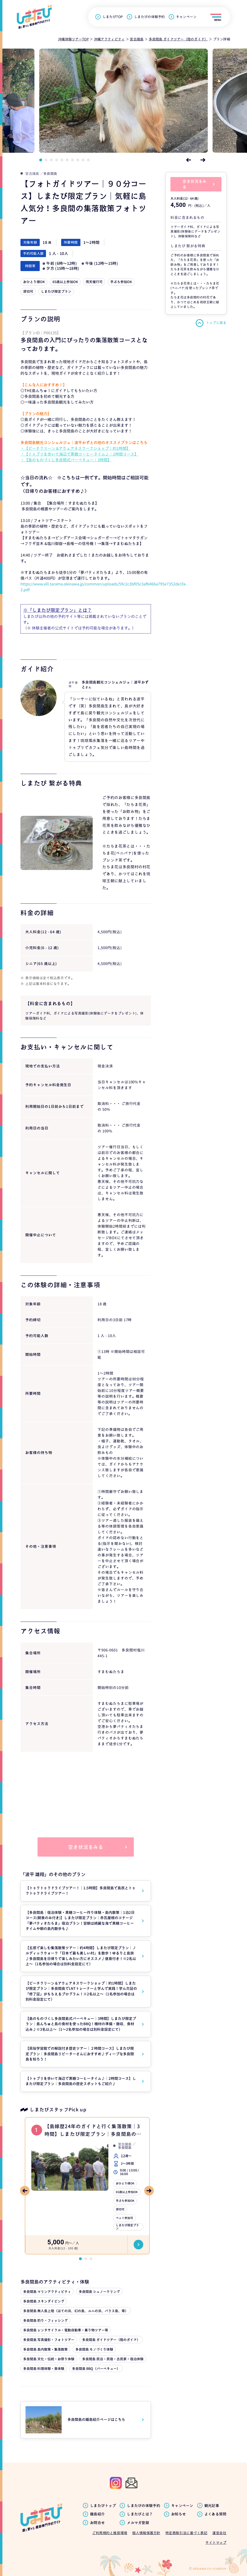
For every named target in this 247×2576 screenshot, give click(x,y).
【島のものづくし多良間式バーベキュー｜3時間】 (67, 460)
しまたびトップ (103, 2505)
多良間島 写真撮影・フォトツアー (48, 2339)
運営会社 (219, 2533)
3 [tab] (51, 160)
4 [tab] (56, 160)
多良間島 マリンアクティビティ (47, 2291)
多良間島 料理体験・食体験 (43, 2368)
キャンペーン (186, 17)
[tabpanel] (123, 101)
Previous (188, 160)
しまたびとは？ (140, 2514)
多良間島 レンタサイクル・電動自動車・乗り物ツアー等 (65, 2330)
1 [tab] (40, 160)
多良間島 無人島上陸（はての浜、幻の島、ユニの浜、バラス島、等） (75, 2311)
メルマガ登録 (138, 2522)
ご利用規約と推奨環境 (109, 2533)
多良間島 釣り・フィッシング (45, 2320)
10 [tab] (88, 160)
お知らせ (178, 2514)
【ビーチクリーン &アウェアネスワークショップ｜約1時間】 (77, 448)
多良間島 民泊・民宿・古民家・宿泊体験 (112, 2359)
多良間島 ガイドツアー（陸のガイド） (111, 2339)
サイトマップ (215, 2542)
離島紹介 (97, 2514)
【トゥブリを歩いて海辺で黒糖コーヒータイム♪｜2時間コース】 (81, 454)
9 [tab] (83, 160)
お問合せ (97, 2522)
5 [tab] (61, 160)
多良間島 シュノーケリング (99, 2291)
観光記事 (211, 2505)
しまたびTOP (113, 17)
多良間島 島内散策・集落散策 (45, 2349)
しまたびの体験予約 (149, 17)
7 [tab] (72, 160)
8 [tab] (77, 160)
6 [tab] (67, 160)
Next (203, 160)
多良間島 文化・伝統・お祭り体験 (48, 2359)
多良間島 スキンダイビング (43, 2301)
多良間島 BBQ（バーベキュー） (96, 2368)
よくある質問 (215, 2514)
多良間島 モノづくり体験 (94, 2349)
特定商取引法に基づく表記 (186, 2533)
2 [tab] (46, 160)
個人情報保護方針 (146, 2533)
